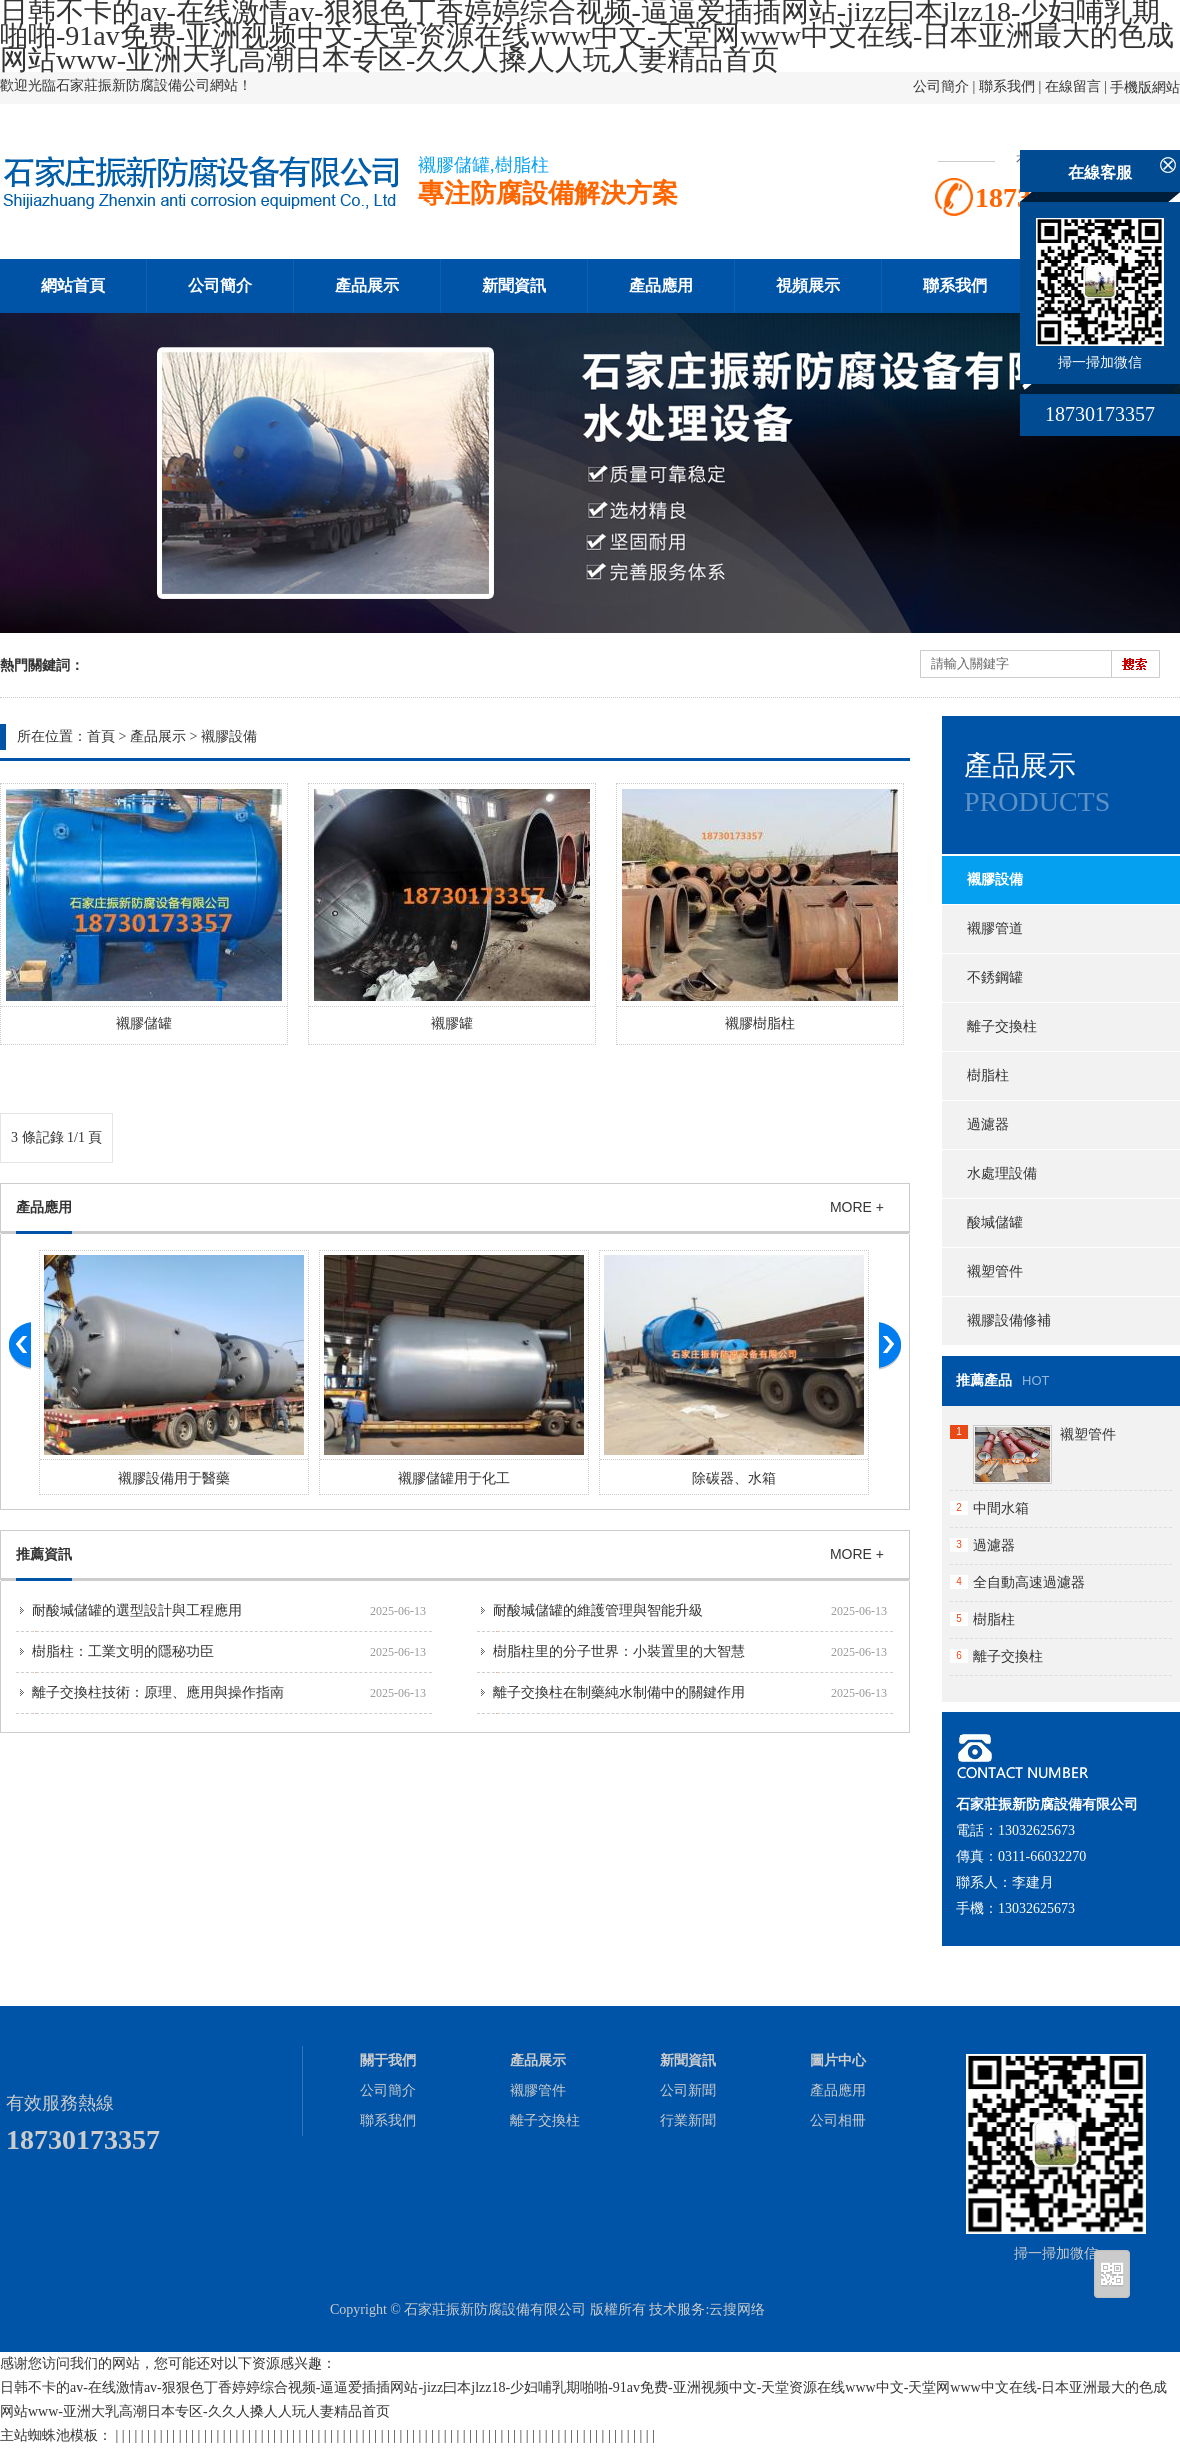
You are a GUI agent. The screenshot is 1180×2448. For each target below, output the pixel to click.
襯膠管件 (538, 2090)
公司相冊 (838, 2120)
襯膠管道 (995, 928)
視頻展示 (808, 285)
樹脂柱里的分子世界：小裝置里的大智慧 (619, 1651)
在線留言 (1073, 86)
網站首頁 (73, 285)
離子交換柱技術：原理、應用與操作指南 (158, 1692)
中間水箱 (1001, 1508)
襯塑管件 (995, 1271)
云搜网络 (737, 2309)
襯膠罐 (452, 1023)
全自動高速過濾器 (1029, 1582)
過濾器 (988, 1124)
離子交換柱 (1002, 1026)
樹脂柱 (988, 1075)
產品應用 (661, 285)
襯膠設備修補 (1009, 1320)
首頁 (101, 736)
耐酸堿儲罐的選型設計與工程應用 (137, 1610)
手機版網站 (1145, 87)
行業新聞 (688, 2120)
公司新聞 (688, 2090)
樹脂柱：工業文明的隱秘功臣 (123, 1651)
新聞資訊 (514, 285)
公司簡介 (941, 86)
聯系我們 (1007, 86)
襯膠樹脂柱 (760, 1023)
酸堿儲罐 (995, 1222)
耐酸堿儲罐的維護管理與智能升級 (598, 1610)
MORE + (857, 1207)
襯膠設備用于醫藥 (174, 1478)
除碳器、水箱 (734, 1478)
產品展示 (367, 285)
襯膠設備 (229, 736)
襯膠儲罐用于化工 (454, 1478)
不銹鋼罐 (995, 977)
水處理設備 (1002, 1173)
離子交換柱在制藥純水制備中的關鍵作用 (619, 1692)
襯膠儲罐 (144, 1023)
